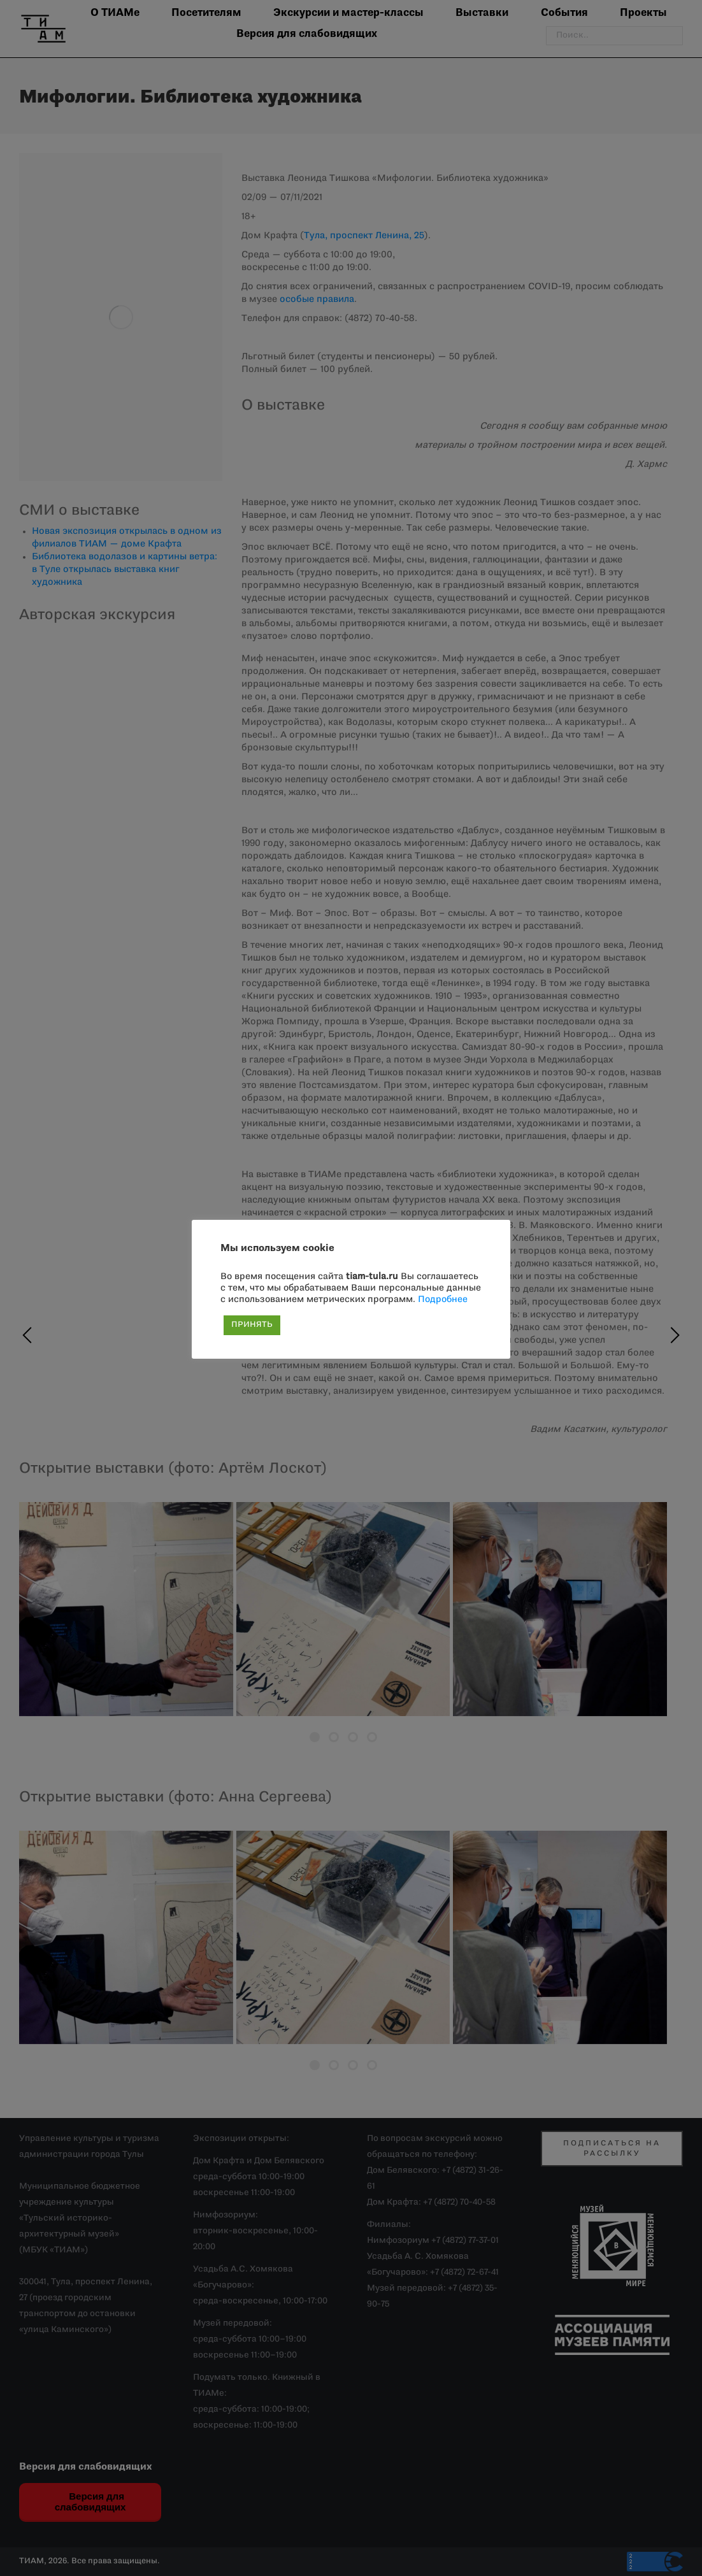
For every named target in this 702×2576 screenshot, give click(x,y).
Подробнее (443, 1300)
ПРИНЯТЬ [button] (252, 1325)
